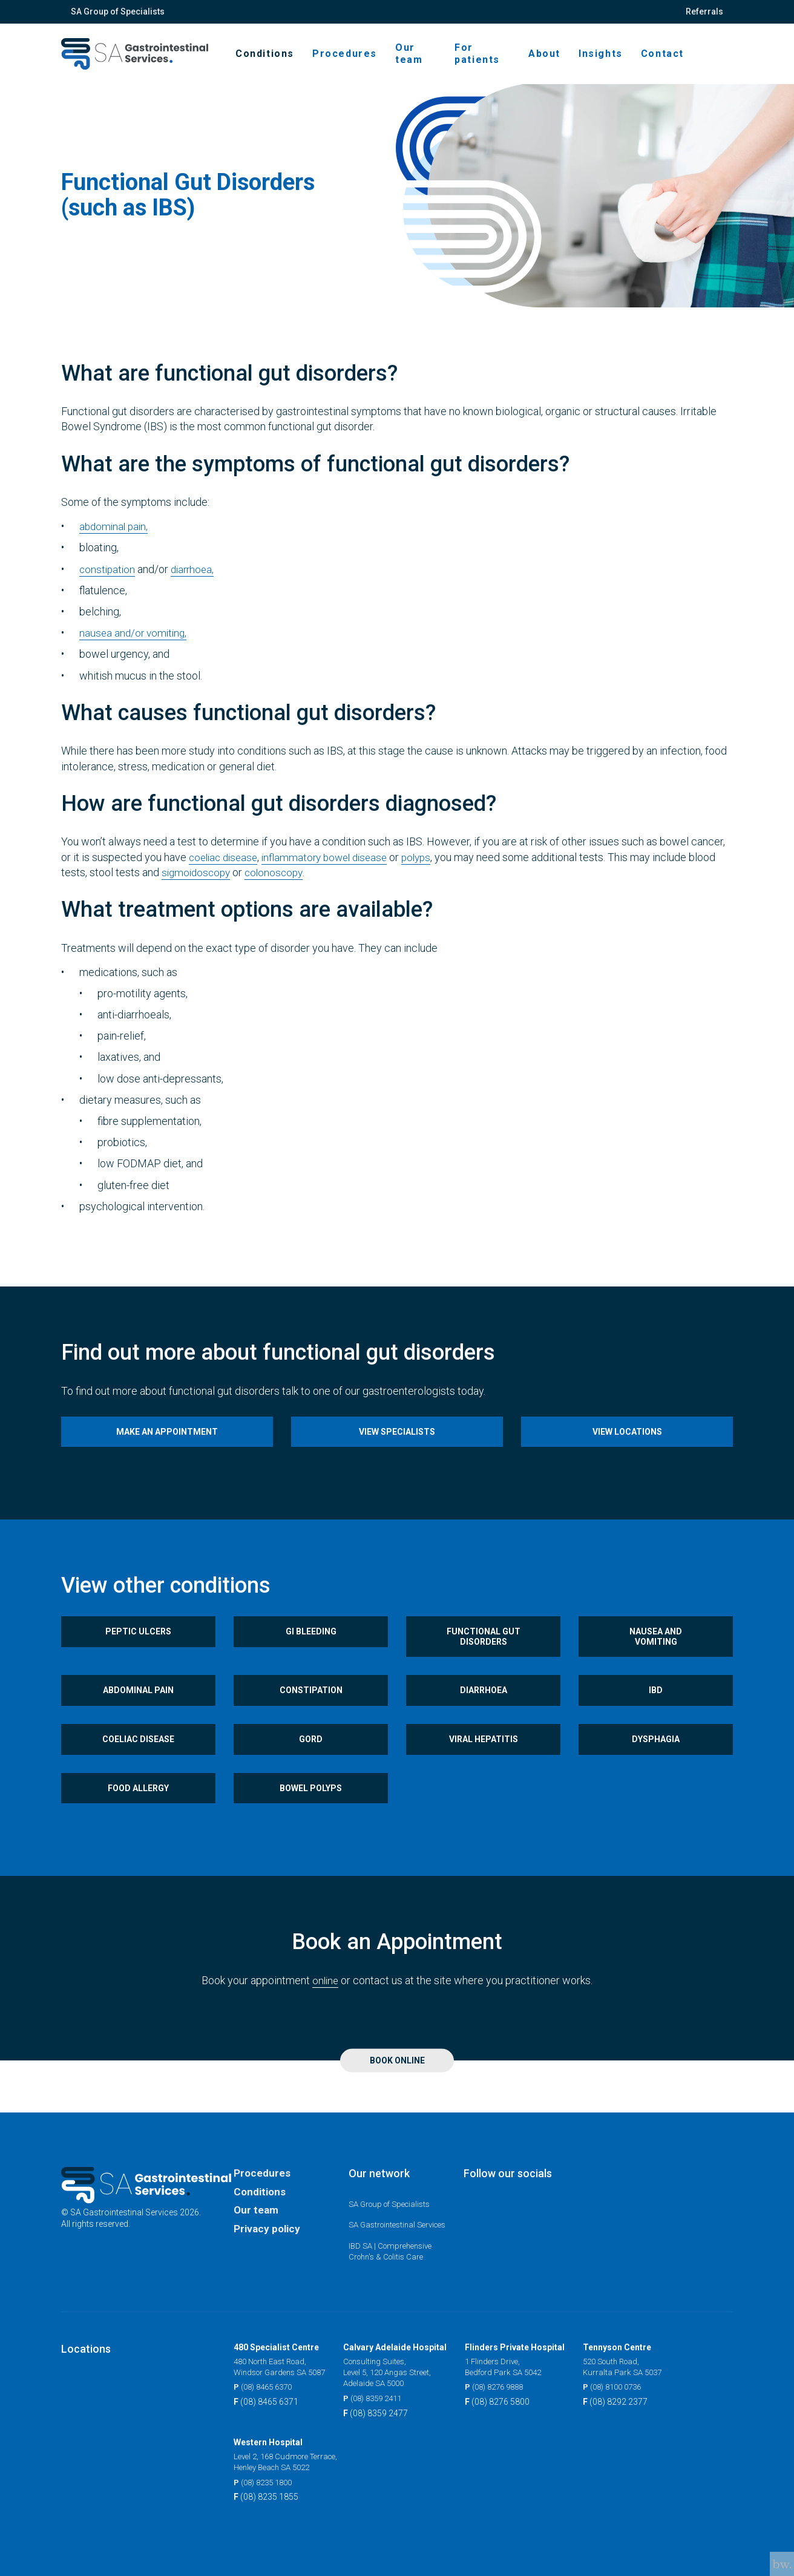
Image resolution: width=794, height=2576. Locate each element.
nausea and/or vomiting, (135, 644)
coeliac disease (226, 869)
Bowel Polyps (311, 1822)
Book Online (397, 2097)
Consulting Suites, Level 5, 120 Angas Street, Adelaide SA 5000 (400, 2370)
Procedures (367, 59)
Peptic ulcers (138, 1651)
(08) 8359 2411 (386, 2398)
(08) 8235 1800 (267, 2483)
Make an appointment (167, 1446)
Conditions (287, 59)
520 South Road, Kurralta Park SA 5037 (634, 2365)
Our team (431, 59)
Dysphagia (656, 1769)
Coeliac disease (138, 1769)
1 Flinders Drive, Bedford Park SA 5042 (516, 2365)
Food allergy (138, 1822)
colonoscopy (279, 884)
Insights (601, 59)
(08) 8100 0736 (625, 2386)
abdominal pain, (115, 539)
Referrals (704, 11)
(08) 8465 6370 (267, 2386)
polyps (429, 869)
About (544, 59)
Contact (662, 59)
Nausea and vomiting (655, 1656)
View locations (627, 1446)
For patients (487, 59)
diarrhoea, (196, 581)
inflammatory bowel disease (333, 869)
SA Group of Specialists (118, 11)
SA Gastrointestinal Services (385, 2216)
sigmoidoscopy (198, 884)
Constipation (311, 1715)
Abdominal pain (138, 1715)
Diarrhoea (483, 1715)
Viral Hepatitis (483, 1769)
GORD (311, 1769)
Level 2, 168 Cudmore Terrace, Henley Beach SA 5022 (290, 2462)
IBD (656, 1715)
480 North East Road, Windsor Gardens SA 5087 (284, 2365)
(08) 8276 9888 (507, 2386)
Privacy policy (268, 2215)
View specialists (397, 1446)
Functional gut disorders (483, 1656)
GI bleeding (311, 1651)
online (326, 2017)
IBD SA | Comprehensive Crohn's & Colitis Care (394, 2249)
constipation (108, 581)
